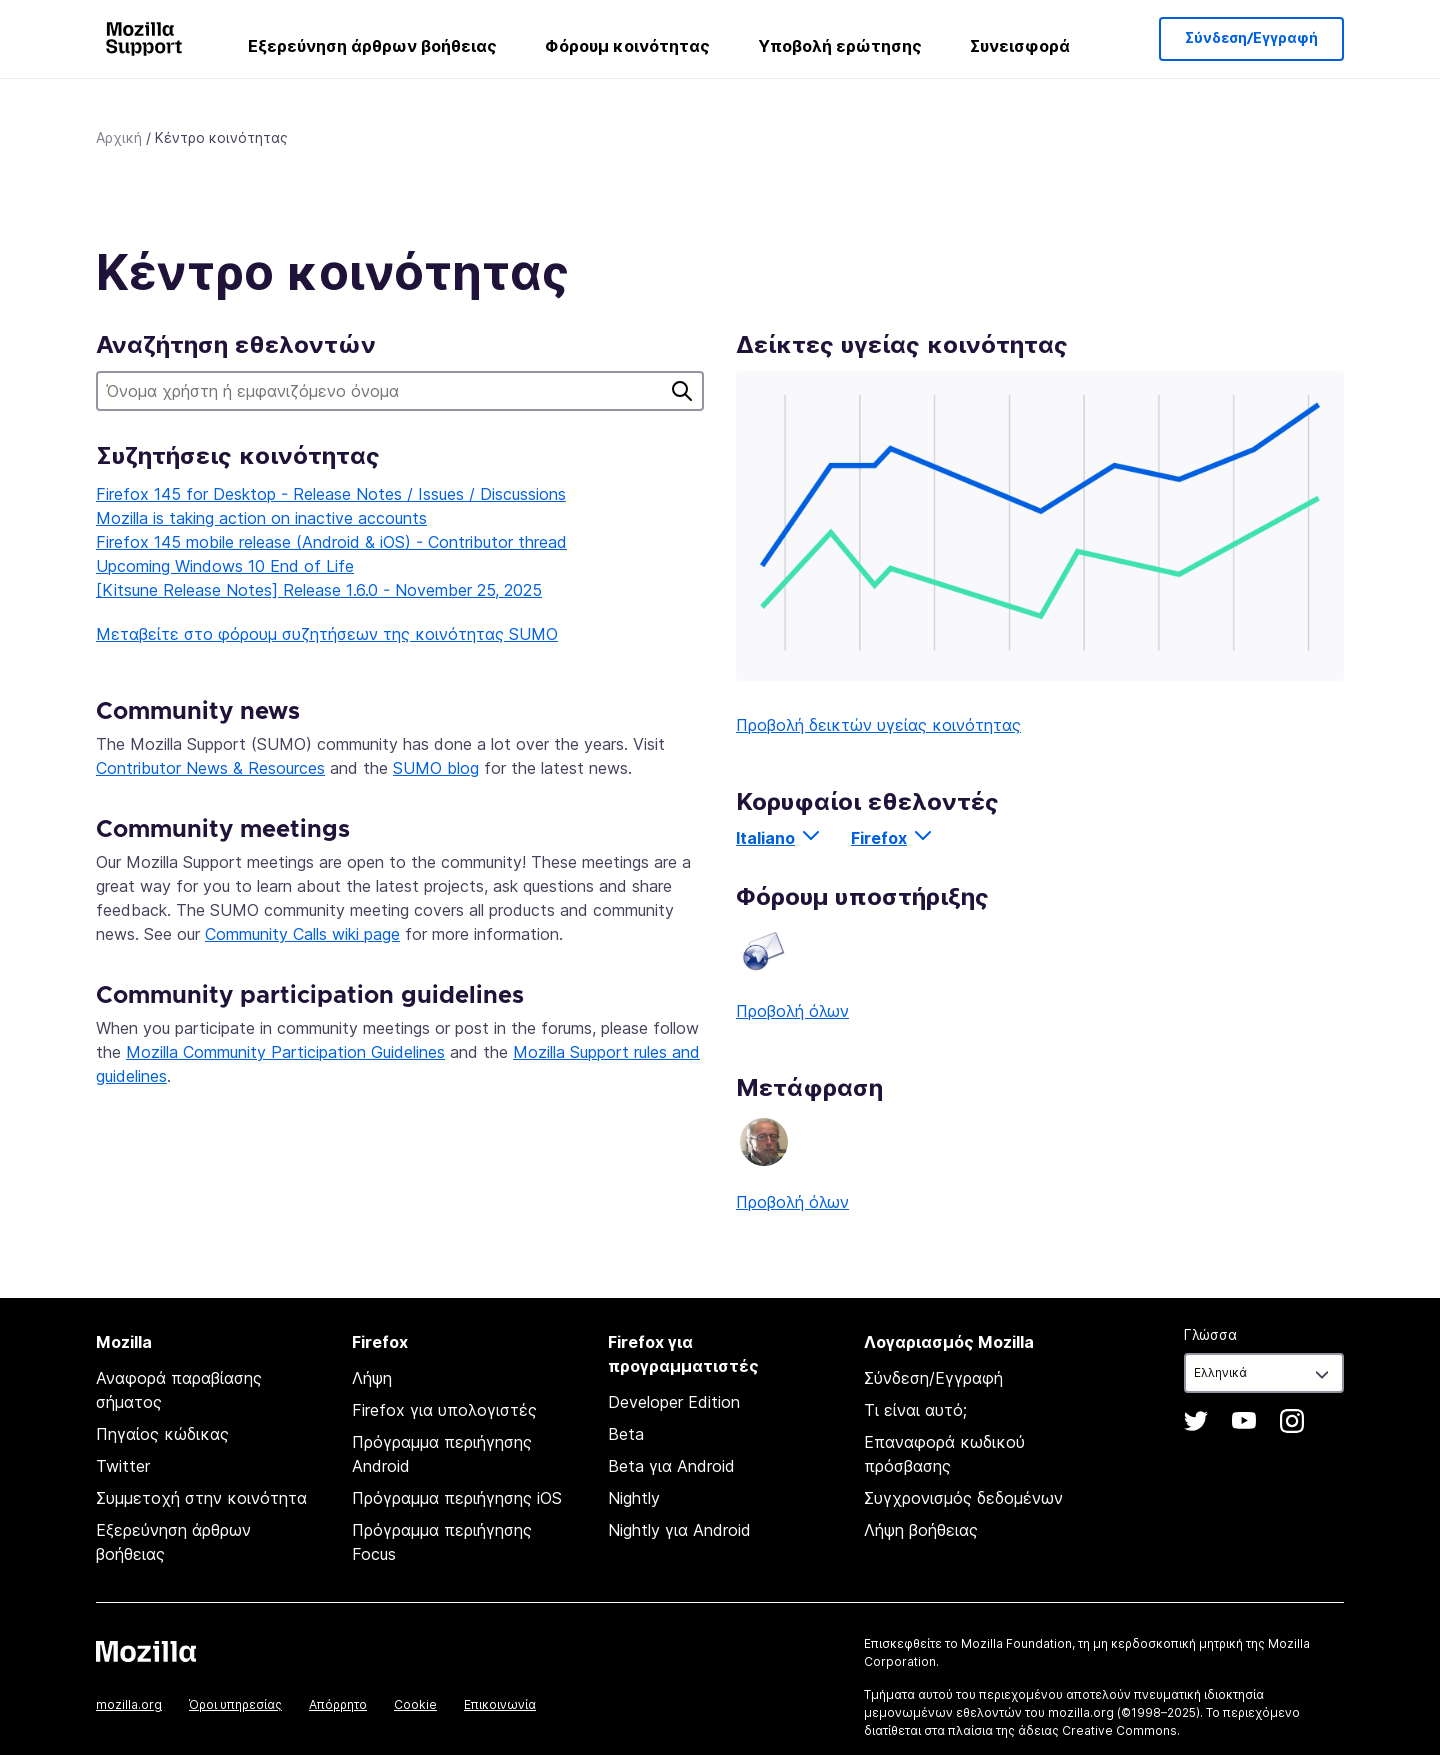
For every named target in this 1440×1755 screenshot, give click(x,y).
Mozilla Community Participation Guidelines (285, 1052)
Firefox (879, 838)
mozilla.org (129, 1704)
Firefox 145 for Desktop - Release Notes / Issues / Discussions (331, 494)
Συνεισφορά (1020, 46)
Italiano (765, 838)
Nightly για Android (679, 1530)
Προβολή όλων (792, 1011)
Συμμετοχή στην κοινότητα (201, 1498)
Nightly (634, 1498)
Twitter (123, 1466)
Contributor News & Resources (210, 768)
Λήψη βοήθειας (921, 1530)
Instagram (1292, 1421)
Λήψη (372, 1378)
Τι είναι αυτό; (915, 1410)
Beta (626, 1434)
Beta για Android (671, 1466)
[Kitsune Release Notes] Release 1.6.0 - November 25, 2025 (319, 590)
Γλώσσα (1210, 1334)
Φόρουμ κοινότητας (627, 46)
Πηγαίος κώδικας (162, 1434)
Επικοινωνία (500, 1704)
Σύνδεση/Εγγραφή (1251, 39)
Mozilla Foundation (1016, 1643)
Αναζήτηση (682, 391)
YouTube (1244, 1421)
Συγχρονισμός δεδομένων (963, 1498)
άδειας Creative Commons (1097, 1730)
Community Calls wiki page (302, 934)
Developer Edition (674, 1402)
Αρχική (119, 137)
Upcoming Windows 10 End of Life (225, 566)
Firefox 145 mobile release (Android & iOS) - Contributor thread (331, 542)
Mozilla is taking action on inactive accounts (261, 518)
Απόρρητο (338, 1704)
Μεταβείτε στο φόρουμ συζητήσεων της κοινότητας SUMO (327, 634)
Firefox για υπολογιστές (444, 1410)
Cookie (415, 1704)
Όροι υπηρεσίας (235, 1704)
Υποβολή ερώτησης (840, 46)
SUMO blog (436, 768)
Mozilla (146, 1651)
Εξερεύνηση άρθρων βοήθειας (372, 46)
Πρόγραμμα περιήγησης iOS (457, 1498)
